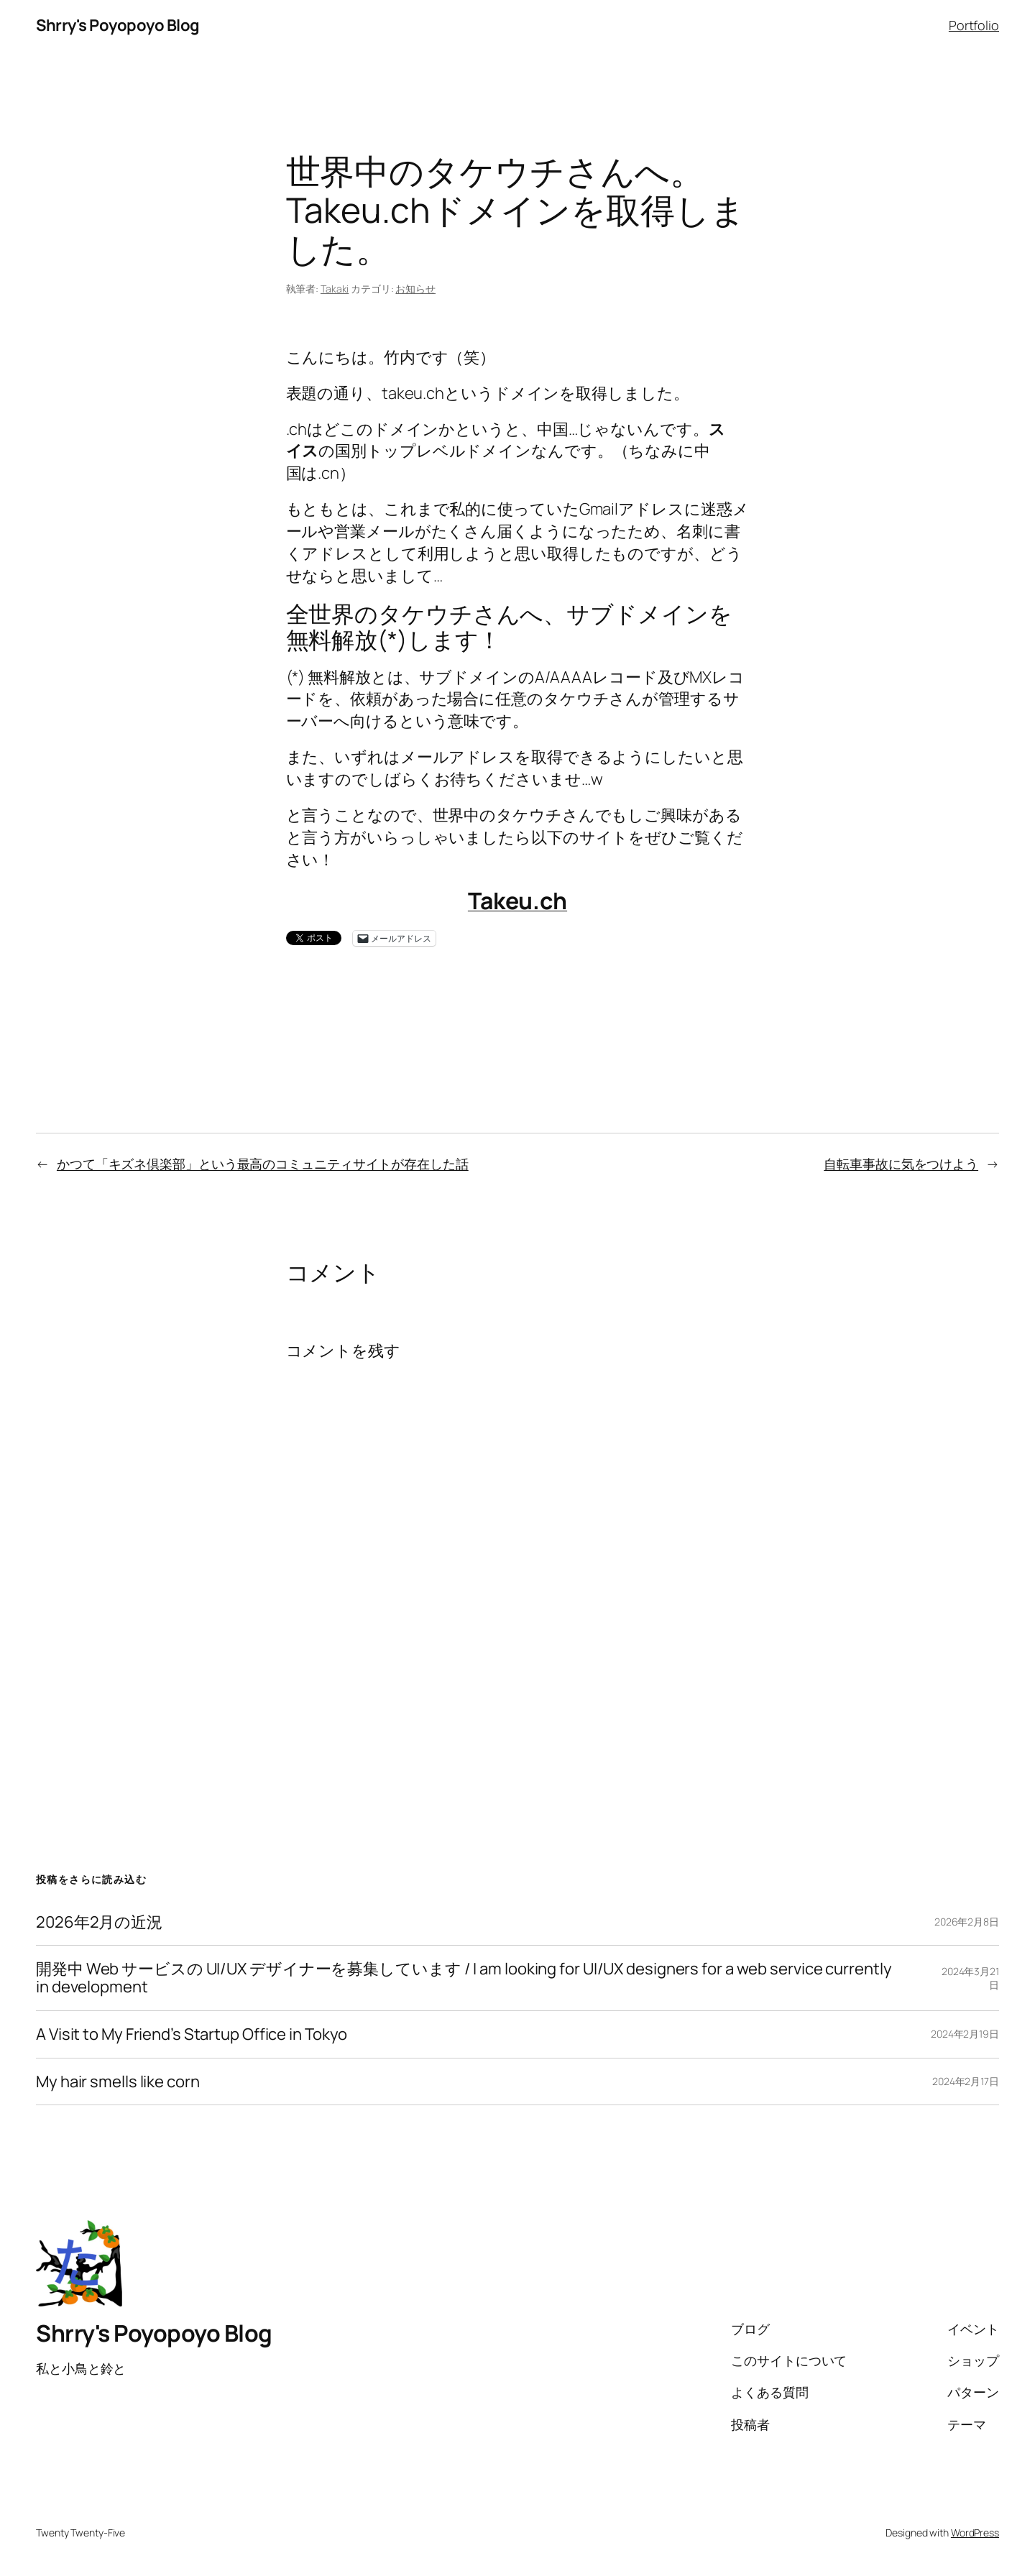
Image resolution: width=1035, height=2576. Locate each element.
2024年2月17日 (965, 2081)
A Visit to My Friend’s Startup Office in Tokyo (191, 2034)
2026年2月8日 (966, 1921)
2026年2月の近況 (99, 1922)
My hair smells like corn (118, 2082)
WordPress (975, 2532)
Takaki (335, 288)
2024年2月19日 (965, 2034)
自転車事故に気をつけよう (901, 1163)
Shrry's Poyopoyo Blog (118, 25)
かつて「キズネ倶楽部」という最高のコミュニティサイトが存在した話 (263, 1163)
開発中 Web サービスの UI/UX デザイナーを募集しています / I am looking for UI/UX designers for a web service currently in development (463, 1978)
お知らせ (415, 288)
